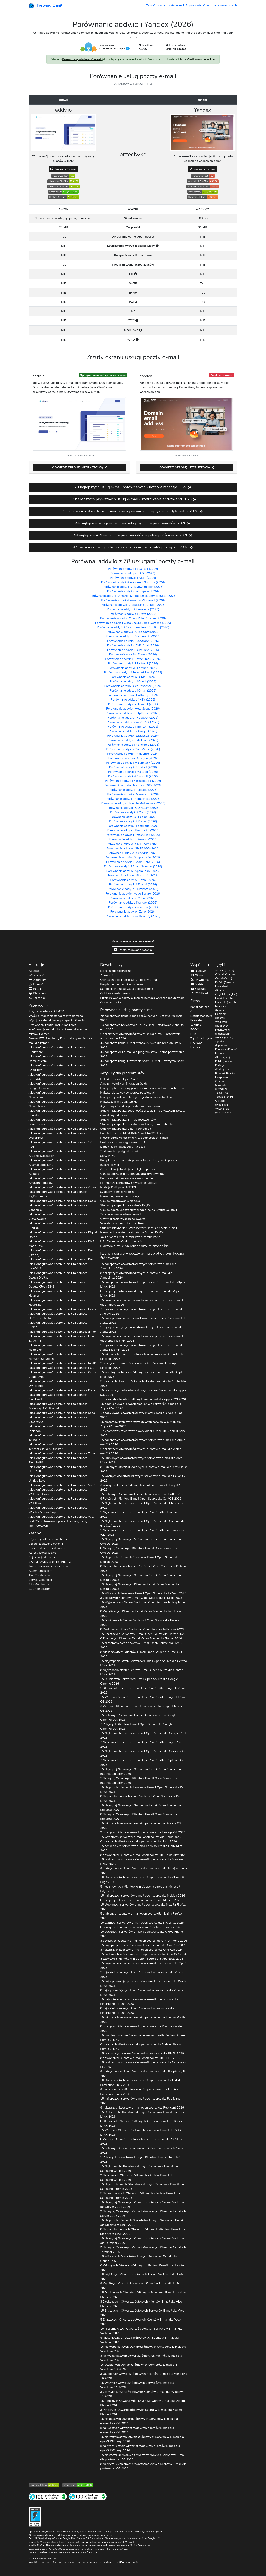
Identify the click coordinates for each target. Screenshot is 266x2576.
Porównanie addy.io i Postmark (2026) (133, 826)
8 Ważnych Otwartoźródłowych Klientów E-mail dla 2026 (143, 2141)
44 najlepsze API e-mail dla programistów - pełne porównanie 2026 (133, 535)
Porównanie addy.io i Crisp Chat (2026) (133, 632)
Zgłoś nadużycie (201, 1038)
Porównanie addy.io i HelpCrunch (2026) (133, 713)
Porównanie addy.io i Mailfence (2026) (133, 754)
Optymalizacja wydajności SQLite (122, 1219)
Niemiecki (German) (220, 1008)
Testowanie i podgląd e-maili (119, 1151)
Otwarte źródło (110, 1002)
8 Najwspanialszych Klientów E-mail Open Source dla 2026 (141, 1672)
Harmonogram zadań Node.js (120, 1196)
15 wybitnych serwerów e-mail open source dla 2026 (140, 1837)
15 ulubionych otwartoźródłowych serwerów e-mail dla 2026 (141, 1460)
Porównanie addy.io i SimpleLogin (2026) (133, 857)
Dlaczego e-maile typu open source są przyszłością (134, 1246)
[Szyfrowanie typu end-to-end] (137, 320)
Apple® (34, 971)
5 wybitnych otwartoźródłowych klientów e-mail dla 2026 (143, 1383)
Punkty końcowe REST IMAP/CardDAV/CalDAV (132, 1133)
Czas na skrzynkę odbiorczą (47, 1548)
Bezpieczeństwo (201, 1016)
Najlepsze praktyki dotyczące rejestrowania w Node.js (136, 1097)
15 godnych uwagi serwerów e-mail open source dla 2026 (141, 1861)
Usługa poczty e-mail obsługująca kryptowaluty (132, 1174)
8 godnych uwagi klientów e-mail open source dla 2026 (143, 1870)
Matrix (197, 984)
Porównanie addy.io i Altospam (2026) (133, 591)
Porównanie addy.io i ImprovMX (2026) (133, 722)
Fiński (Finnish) (224, 998)
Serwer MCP (108, 1156)
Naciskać (196, 1043)
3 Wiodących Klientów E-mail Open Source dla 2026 (141, 1598)
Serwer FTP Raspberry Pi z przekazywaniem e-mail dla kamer (60, 1040)
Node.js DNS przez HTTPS (118, 1187)
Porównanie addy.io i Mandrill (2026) (133, 776)
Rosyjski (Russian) (225, 1073)
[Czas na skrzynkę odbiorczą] (135, 274)
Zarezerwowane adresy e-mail (49, 1566)
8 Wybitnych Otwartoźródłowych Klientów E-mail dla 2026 (139, 2285)
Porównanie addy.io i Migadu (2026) (133, 790)
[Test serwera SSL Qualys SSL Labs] (63, 197)
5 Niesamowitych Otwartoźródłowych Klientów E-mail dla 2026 (139, 2340)
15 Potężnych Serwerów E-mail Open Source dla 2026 (142, 1494)
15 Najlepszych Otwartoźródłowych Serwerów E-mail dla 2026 (139, 2168)
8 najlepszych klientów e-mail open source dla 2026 (140, 1900)
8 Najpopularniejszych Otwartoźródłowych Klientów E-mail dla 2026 (142, 2231)
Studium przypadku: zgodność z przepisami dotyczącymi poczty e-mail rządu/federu (142, 1113)
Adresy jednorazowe (42, 1553)
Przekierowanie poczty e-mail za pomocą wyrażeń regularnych (142, 998)
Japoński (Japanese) (221, 1043)
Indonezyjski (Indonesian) (222, 1031)
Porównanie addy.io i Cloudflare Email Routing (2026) (133, 627)
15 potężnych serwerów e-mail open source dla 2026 (141, 1934)
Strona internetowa (63, 169)
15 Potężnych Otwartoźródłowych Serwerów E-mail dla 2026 (142, 2150)
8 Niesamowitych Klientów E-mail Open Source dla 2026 (141, 1654)
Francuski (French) (226, 1002)
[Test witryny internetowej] (48, 2496)
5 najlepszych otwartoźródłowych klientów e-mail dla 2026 (140, 1451)
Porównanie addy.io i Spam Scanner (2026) (133, 866)
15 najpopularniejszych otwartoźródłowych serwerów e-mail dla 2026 (143, 1320)
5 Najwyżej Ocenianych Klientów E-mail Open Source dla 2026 (138, 1780)
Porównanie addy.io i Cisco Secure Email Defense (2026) (133, 623)
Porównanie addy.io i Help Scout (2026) (133, 709)
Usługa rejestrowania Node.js (120, 1201)
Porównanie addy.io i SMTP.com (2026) (133, 844)
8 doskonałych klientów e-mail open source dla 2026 (143, 1855)
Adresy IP (106, 975)
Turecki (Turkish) (225, 1097)
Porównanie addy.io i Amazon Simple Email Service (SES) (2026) (133, 596)
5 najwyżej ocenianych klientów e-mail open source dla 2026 (141, 1974)
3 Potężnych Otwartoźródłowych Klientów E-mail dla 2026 (141, 2412)
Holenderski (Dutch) (222, 988)
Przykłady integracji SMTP (46, 1011)
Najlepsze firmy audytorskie (119, 1102)
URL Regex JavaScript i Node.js (121, 1241)
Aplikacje (36, 964)
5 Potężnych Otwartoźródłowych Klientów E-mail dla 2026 (140, 2159)
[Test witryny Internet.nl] (63, 181)
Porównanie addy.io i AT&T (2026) (133, 578)
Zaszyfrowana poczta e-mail (165, 5)
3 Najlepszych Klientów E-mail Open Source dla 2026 (141, 1744)
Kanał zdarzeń (199, 1007)
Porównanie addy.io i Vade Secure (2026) (133, 893)
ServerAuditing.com (42, 1580)
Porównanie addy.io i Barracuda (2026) (133, 609)
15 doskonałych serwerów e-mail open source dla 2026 (141, 1848)
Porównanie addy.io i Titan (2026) (133, 880)
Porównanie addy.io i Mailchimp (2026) (133, 745)
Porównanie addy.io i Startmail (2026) (132, 875)
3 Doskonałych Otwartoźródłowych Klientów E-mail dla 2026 (141, 2304)
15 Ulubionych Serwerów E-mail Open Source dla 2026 (139, 1681)
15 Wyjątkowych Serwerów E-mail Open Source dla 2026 (142, 1604)
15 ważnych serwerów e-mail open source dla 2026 (142, 1923)
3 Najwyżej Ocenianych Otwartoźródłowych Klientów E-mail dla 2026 (143, 2213)
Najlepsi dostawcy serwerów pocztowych (128, 1093)
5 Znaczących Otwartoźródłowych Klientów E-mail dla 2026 (140, 2322)
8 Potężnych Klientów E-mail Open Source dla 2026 (140, 1499)
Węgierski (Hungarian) (222, 1024)
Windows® (36, 975)
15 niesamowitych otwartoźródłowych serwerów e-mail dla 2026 (140, 1424)
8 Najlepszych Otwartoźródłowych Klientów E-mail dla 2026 (137, 2430)
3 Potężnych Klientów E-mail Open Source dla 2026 (136, 1726)
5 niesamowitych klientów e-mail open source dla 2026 (140, 1888)
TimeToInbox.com (40, 1575)
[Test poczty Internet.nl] (63, 186)
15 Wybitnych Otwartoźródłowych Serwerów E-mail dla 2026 (141, 2276)
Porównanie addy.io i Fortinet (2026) (133, 668)
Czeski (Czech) (223, 978)
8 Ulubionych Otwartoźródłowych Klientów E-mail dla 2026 (141, 2123)
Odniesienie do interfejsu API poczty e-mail (129, 980)
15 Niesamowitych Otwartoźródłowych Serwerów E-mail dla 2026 (141, 2331)
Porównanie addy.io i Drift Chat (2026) (133, 645)
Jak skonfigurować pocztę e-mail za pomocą (58, 1049)
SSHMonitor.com (40, 1584)
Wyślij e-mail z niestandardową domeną (56, 1016)
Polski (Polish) (223, 1061)
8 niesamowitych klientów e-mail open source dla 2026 (139, 2091)
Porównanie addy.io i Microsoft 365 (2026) (133, 785)
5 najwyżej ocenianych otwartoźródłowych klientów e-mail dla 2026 (142, 1347)
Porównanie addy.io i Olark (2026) (133, 812)
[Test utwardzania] (63, 176)
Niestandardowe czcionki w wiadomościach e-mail (134, 1138)
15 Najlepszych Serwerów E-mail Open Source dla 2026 (141, 1505)
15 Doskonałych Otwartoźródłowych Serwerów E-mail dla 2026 (143, 2294)
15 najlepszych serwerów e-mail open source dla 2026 (142, 1896)
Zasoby (35, 1533)
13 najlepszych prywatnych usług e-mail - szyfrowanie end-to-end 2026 (133, 499)
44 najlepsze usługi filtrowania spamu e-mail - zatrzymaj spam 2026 (133, 547)
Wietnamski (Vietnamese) (223, 1110)
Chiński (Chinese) (225, 974)
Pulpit (35, 989)
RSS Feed (199, 993)
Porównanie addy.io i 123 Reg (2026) (133, 569)
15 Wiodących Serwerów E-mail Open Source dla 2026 (143, 1593)
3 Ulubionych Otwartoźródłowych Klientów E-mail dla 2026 (143, 2376)
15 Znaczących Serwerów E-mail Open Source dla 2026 (143, 1634)
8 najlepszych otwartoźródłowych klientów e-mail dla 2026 (136, 1275)
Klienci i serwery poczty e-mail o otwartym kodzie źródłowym (142, 1255)
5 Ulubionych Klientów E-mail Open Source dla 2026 (142, 1690)
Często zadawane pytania (220, 5)
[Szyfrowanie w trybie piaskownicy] (157, 246)
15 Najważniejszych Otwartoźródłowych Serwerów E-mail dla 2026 (142, 2186)
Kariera (195, 1047)
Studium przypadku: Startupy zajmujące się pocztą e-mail (138, 1228)
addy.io (63, 110)
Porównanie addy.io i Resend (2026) (133, 839)
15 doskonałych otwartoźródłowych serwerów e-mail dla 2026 (143, 1392)
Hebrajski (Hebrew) (220, 1016)
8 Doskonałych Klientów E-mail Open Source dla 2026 (142, 1629)
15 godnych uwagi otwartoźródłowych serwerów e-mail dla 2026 (140, 1406)
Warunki (196, 1025)
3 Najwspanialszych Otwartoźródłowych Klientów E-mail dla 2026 (141, 2358)
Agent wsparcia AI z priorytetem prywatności (130, 1106)
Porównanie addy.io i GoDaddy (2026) (133, 695)
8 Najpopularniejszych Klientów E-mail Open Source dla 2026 (143, 1568)
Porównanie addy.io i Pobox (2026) (133, 817)
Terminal (37, 998)
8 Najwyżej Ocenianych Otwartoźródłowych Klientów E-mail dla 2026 (143, 2466)
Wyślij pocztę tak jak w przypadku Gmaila (57, 1020)
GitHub (197, 975)
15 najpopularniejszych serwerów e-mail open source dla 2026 (143, 1983)
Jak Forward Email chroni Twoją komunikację (130, 1237)
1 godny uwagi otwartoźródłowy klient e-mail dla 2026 (141, 1415)
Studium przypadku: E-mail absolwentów (128, 1120)
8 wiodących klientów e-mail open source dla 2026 (141, 2028)
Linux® (36, 984)
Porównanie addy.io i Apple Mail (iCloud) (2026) (133, 605)
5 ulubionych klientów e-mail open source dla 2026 (141, 1916)
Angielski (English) (226, 994)
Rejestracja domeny (42, 1557)
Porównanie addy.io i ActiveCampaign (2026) (133, 587)
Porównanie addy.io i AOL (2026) (133, 573)
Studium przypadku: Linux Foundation (125, 1129)
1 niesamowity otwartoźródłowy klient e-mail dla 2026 (143, 1433)
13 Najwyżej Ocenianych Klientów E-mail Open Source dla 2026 (139, 1586)
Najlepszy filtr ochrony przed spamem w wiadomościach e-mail (142, 1088)
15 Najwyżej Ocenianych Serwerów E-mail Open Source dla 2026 (140, 1541)
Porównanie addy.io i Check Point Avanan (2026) (133, 618)
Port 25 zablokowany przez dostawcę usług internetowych (58, 1523)
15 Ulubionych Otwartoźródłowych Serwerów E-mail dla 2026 (143, 2114)
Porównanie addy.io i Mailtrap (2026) (133, 772)
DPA (193, 1034)
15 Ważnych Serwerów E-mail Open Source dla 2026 (143, 1699)
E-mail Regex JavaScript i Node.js (122, 1147)
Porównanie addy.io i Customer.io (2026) (133, 636)
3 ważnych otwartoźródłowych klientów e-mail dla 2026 (140, 1487)
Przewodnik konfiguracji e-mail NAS (53, 1025)
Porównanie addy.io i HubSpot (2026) (133, 718)
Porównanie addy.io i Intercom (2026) (133, 727)
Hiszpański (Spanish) (221, 1079)
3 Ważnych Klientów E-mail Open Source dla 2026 (141, 1708)
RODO (194, 1029)
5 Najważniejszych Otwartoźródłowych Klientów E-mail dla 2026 (140, 2195)
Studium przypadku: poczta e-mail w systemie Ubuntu (136, 1124)
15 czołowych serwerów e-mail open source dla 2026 (143, 1954)
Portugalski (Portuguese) (222, 1067)
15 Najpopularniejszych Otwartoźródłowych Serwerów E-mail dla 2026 (142, 2222)
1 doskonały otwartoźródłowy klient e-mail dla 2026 (143, 1399)
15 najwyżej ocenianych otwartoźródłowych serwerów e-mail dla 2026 (141, 1302)
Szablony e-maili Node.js (117, 1192)
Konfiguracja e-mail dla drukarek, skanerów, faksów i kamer (58, 1031)
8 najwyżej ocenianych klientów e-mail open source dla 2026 (137, 2010)
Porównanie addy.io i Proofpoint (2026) (133, 830)
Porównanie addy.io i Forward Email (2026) (133, 672)
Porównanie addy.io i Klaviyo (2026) (133, 731)
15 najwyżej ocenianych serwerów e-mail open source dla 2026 (143, 1965)
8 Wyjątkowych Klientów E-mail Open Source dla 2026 (140, 1613)
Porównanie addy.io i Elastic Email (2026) (133, 659)
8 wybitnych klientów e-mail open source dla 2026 (138, 1841)
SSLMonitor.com (40, 1589)
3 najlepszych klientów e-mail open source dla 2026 (141, 1950)
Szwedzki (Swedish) (221, 1087)
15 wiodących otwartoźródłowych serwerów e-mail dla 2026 (142, 1356)
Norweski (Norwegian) (222, 1055)
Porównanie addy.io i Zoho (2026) (133, 912)
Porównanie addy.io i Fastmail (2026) (133, 663)
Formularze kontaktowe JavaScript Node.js (128, 1183)
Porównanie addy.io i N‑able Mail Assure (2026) (133, 803)
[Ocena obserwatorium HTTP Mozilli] (63, 191)
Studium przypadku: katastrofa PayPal (125, 1205)
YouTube (198, 989)
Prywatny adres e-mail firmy (48, 1539)
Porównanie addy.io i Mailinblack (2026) (133, 763)
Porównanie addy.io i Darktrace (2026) (133, 641)
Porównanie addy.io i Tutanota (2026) (133, 889)
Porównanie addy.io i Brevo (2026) (133, 614)
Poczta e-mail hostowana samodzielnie (126, 1178)
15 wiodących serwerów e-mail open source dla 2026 (140, 1825)
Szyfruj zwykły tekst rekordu (51, 1562)
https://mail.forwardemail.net (198, 59)
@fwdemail (200, 980)
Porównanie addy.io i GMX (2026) (133, 677)
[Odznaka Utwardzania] (35, 2516)
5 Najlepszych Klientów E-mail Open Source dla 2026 (139, 1514)
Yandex (202, 110)
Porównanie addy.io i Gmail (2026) (133, 690)
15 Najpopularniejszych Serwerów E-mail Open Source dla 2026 (139, 1559)
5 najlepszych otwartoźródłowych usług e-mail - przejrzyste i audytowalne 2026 (133, 511)
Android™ (38, 980)
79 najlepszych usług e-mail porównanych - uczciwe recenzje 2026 (133, 487)
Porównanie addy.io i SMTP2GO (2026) (133, 848)
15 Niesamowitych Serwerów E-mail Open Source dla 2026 (143, 1645)
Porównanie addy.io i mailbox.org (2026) (133, 916)
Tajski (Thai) (222, 1093)
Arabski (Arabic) (224, 970)
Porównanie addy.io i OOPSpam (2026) (133, 808)
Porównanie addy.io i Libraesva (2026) (133, 736)
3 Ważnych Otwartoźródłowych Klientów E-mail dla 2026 (142, 2394)
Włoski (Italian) (224, 1037)
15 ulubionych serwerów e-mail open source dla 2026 (143, 1907)
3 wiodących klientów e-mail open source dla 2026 (142, 1832)
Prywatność (193, 5)
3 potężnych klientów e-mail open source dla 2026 (143, 1941)
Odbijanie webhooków (115, 993)
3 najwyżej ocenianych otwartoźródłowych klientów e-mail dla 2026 (142, 1311)
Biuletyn (198, 971)
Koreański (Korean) (226, 1049)
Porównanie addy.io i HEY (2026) (133, 700)
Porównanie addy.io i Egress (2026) (133, 654)
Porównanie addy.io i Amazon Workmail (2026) (133, 600)
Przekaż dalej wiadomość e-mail (82, 59)
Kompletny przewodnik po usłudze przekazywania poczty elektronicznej (138, 1162)
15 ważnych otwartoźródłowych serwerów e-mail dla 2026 (142, 1478)
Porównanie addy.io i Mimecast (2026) (133, 794)
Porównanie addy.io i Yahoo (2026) (133, 898)
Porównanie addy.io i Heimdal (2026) (133, 704)
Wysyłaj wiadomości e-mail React (123, 1223)
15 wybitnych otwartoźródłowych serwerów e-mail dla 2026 (141, 1374)
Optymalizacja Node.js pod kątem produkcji (129, 1169)
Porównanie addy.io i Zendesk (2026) (133, 907)
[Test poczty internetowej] (87, 2496)
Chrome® (37, 993)
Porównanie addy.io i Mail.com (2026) (133, 740)
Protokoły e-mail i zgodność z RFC (123, 1142)
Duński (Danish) (224, 982)
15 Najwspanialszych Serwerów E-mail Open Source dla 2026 (143, 1663)
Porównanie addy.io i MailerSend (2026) (133, 749)
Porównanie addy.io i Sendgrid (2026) (133, 853)
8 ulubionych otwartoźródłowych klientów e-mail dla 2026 (143, 1469)
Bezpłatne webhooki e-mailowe (121, 984)
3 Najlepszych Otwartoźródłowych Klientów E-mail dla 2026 (137, 2177)
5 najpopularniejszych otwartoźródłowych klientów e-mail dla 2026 (141, 1329)
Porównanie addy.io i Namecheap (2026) (133, 799)
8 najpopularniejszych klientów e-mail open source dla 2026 (141, 1992)
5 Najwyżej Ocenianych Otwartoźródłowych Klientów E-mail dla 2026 (143, 2249)
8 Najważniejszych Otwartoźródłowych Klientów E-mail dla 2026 (140, 2448)
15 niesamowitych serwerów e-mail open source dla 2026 (142, 1879)
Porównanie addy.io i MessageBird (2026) (133, 781)
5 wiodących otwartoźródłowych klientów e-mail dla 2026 (140, 1365)
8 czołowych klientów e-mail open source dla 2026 (141, 1959)
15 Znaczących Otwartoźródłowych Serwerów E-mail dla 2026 (142, 2313)
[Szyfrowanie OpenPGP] (140, 330)
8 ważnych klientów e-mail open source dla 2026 (140, 1927)
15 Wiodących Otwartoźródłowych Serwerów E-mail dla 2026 (138, 2258)
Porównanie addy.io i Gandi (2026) (133, 681)
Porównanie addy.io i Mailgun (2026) (133, 758)
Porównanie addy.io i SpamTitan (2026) (133, 871)
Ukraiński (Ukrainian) (221, 1103)
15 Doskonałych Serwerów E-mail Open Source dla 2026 (139, 1622)
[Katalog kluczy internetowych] (137, 339)
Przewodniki (39, 1005)
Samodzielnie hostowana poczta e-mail (126, 989)
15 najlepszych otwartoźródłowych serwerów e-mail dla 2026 (138, 1266)
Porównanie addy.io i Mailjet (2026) (133, 767)
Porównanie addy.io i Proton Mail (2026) (133, 835)
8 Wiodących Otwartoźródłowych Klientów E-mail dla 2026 (142, 2267)
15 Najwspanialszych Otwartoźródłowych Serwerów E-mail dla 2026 (143, 2349)
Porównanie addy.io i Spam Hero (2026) (133, 862)
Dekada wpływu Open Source (120, 1079)
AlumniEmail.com (40, 1571)
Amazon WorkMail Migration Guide (124, 1084)
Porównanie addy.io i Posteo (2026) (133, 821)
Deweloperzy (111, 964)
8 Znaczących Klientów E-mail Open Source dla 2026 (141, 1638)
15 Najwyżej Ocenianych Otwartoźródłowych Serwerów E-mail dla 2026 (142, 2204)
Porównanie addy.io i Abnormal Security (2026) (133, 582)
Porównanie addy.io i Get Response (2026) (133, 686)
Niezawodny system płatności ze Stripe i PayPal (132, 1232)
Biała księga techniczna (115, 971)
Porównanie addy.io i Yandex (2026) (133, 903)
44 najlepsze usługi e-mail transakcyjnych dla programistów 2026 (133, 523)
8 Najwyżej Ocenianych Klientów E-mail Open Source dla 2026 (138, 1550)
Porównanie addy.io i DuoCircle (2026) (133, 650)
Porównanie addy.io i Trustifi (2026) (133, 884)
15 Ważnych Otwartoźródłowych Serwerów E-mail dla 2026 (141, 2132)
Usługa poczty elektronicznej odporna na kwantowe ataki (138, 1210)
